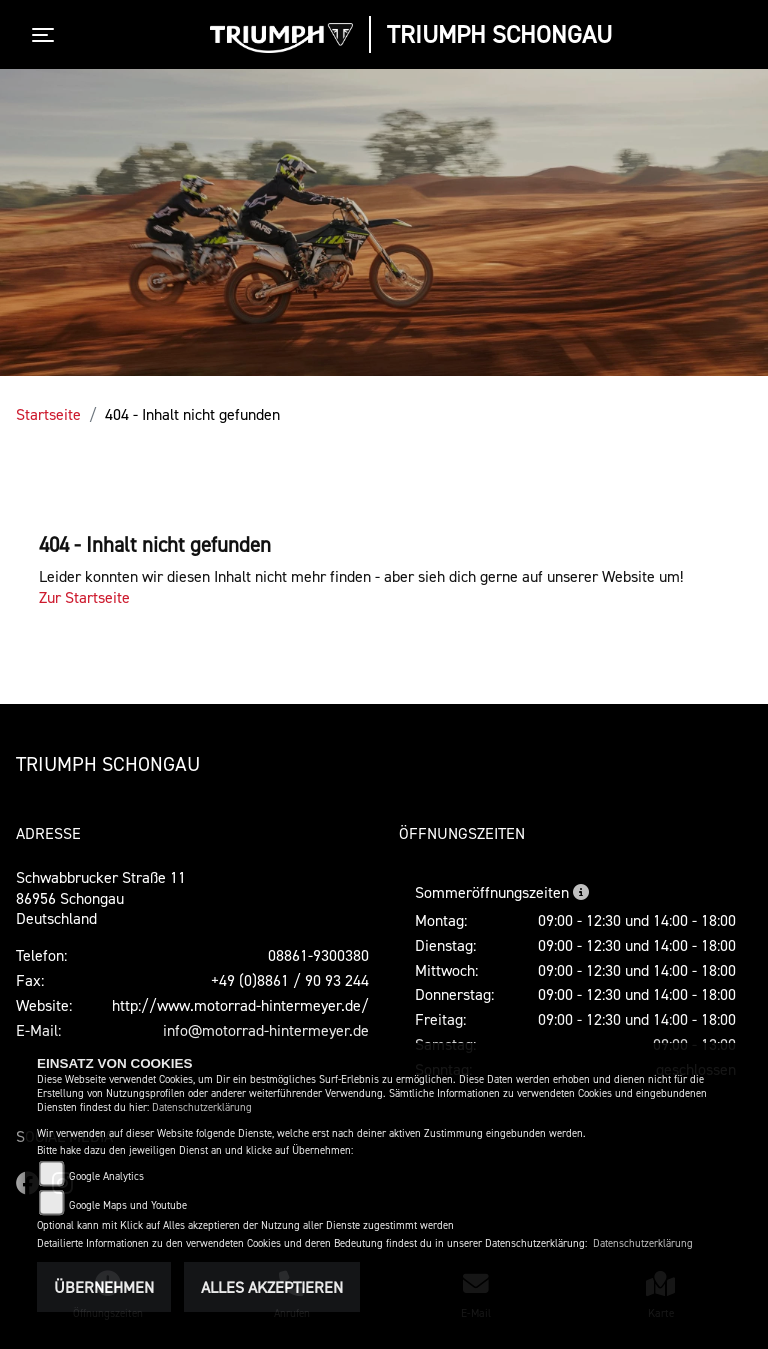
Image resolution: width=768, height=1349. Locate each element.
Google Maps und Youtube (128, 1205)
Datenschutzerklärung (202, 1107)
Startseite (48, 414)
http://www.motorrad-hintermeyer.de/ (240, 1005)
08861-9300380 (318, 955)
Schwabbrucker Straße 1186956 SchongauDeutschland (101, 898)
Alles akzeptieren (272, 1287)
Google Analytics (106, 1176)
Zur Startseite (84, 597)
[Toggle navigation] (47, 35)
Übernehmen (104, 1287)
